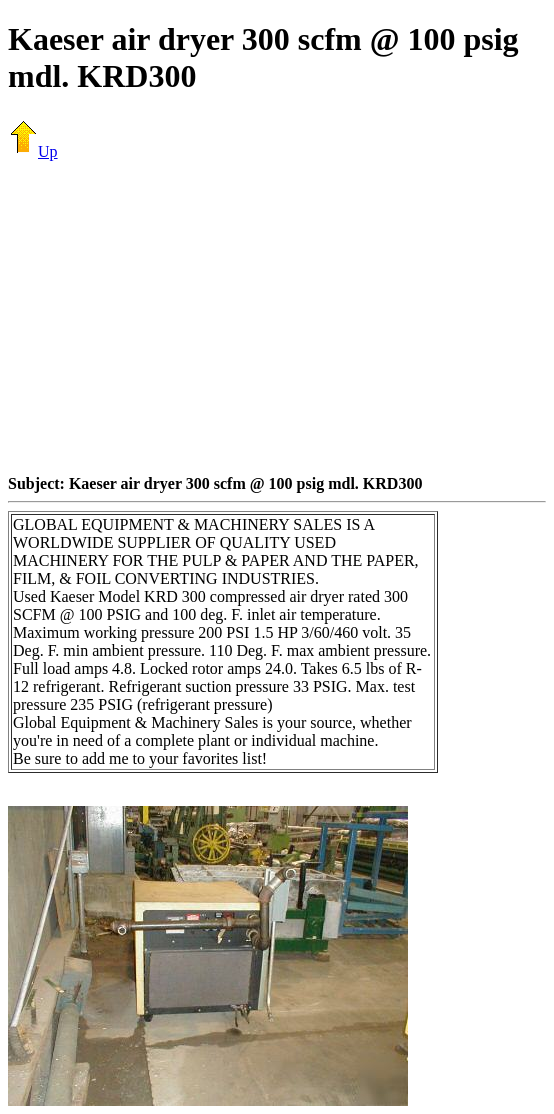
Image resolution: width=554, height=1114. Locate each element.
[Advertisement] (281, 317)
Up (33, 151)
